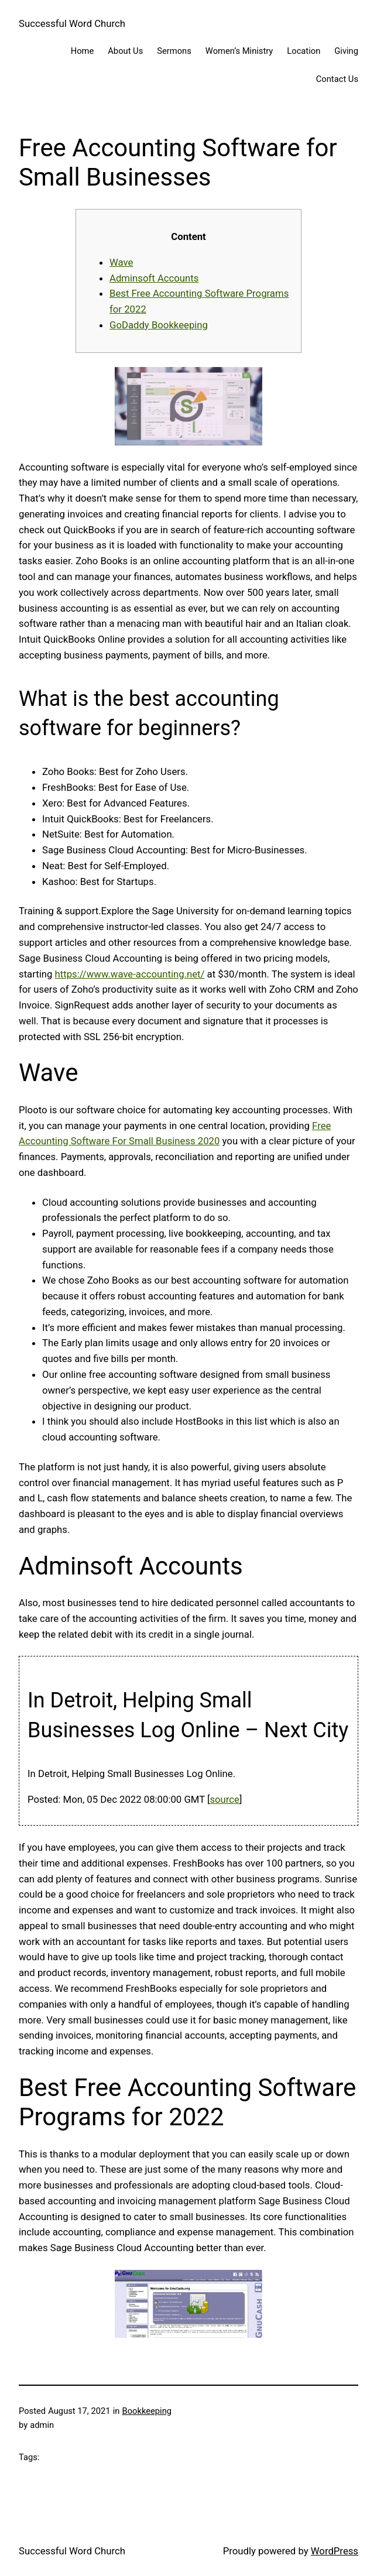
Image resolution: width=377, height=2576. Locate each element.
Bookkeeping (147, 2411)
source (224, 1799)
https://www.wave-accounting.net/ (130, 974)
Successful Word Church (72, 23)
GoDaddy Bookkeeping (158, 325)
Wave (121, 262)
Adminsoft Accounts (153, 278)
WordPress (334, 2551)
